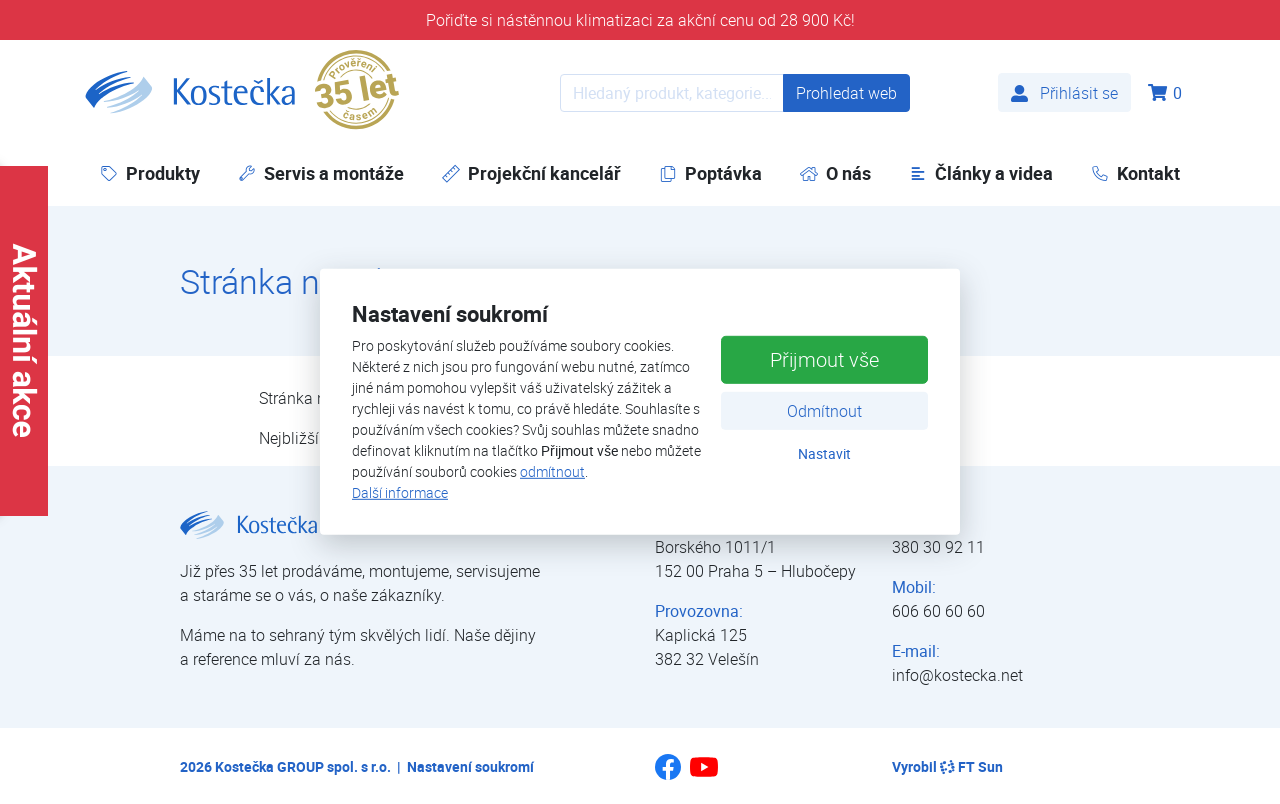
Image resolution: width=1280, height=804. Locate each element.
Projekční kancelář (531, 173)
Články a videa (981, 173)
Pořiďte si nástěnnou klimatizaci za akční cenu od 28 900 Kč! (640, 20)
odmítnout (552, 471)
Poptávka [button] (710, 173)
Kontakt (1135, 173)
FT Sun (971, 766)
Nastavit (824, 452)
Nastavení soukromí (470, 766)
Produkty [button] (150, 173)
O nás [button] (835, 173)
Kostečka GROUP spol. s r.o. (303, 766)
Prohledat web (846, 93)
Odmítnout (824, 410)
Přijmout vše (824, 358)
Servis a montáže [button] (321, 173)
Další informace (400, 492)
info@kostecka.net (957, 675)
